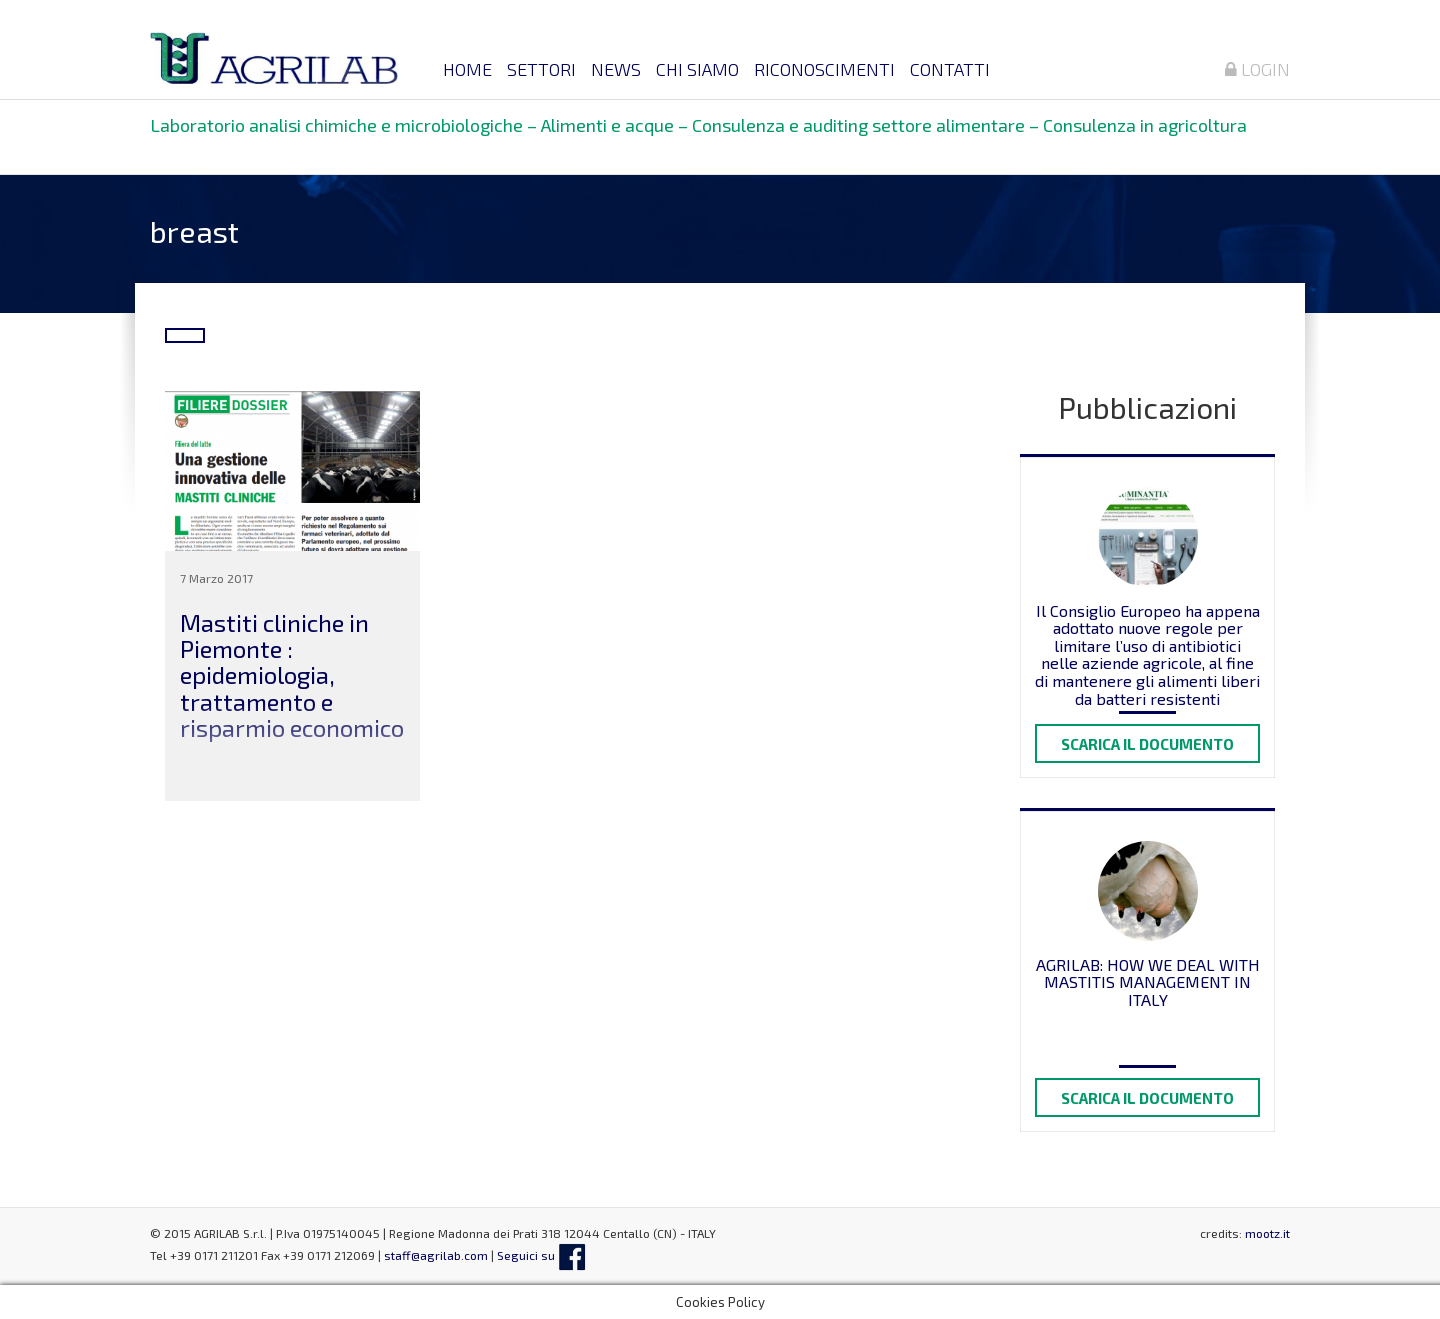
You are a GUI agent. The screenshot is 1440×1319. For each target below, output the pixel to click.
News (616, 69)
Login (1257, 69)
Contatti (950, 69)
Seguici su (541, 1255)
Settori (541, 69)
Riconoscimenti (824, 69)
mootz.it (1267, 1233)
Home (467, 69)
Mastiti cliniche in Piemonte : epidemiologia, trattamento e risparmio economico (292, 675)
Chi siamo (697, 69)
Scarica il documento (1147, 744)
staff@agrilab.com (436, 1255)
